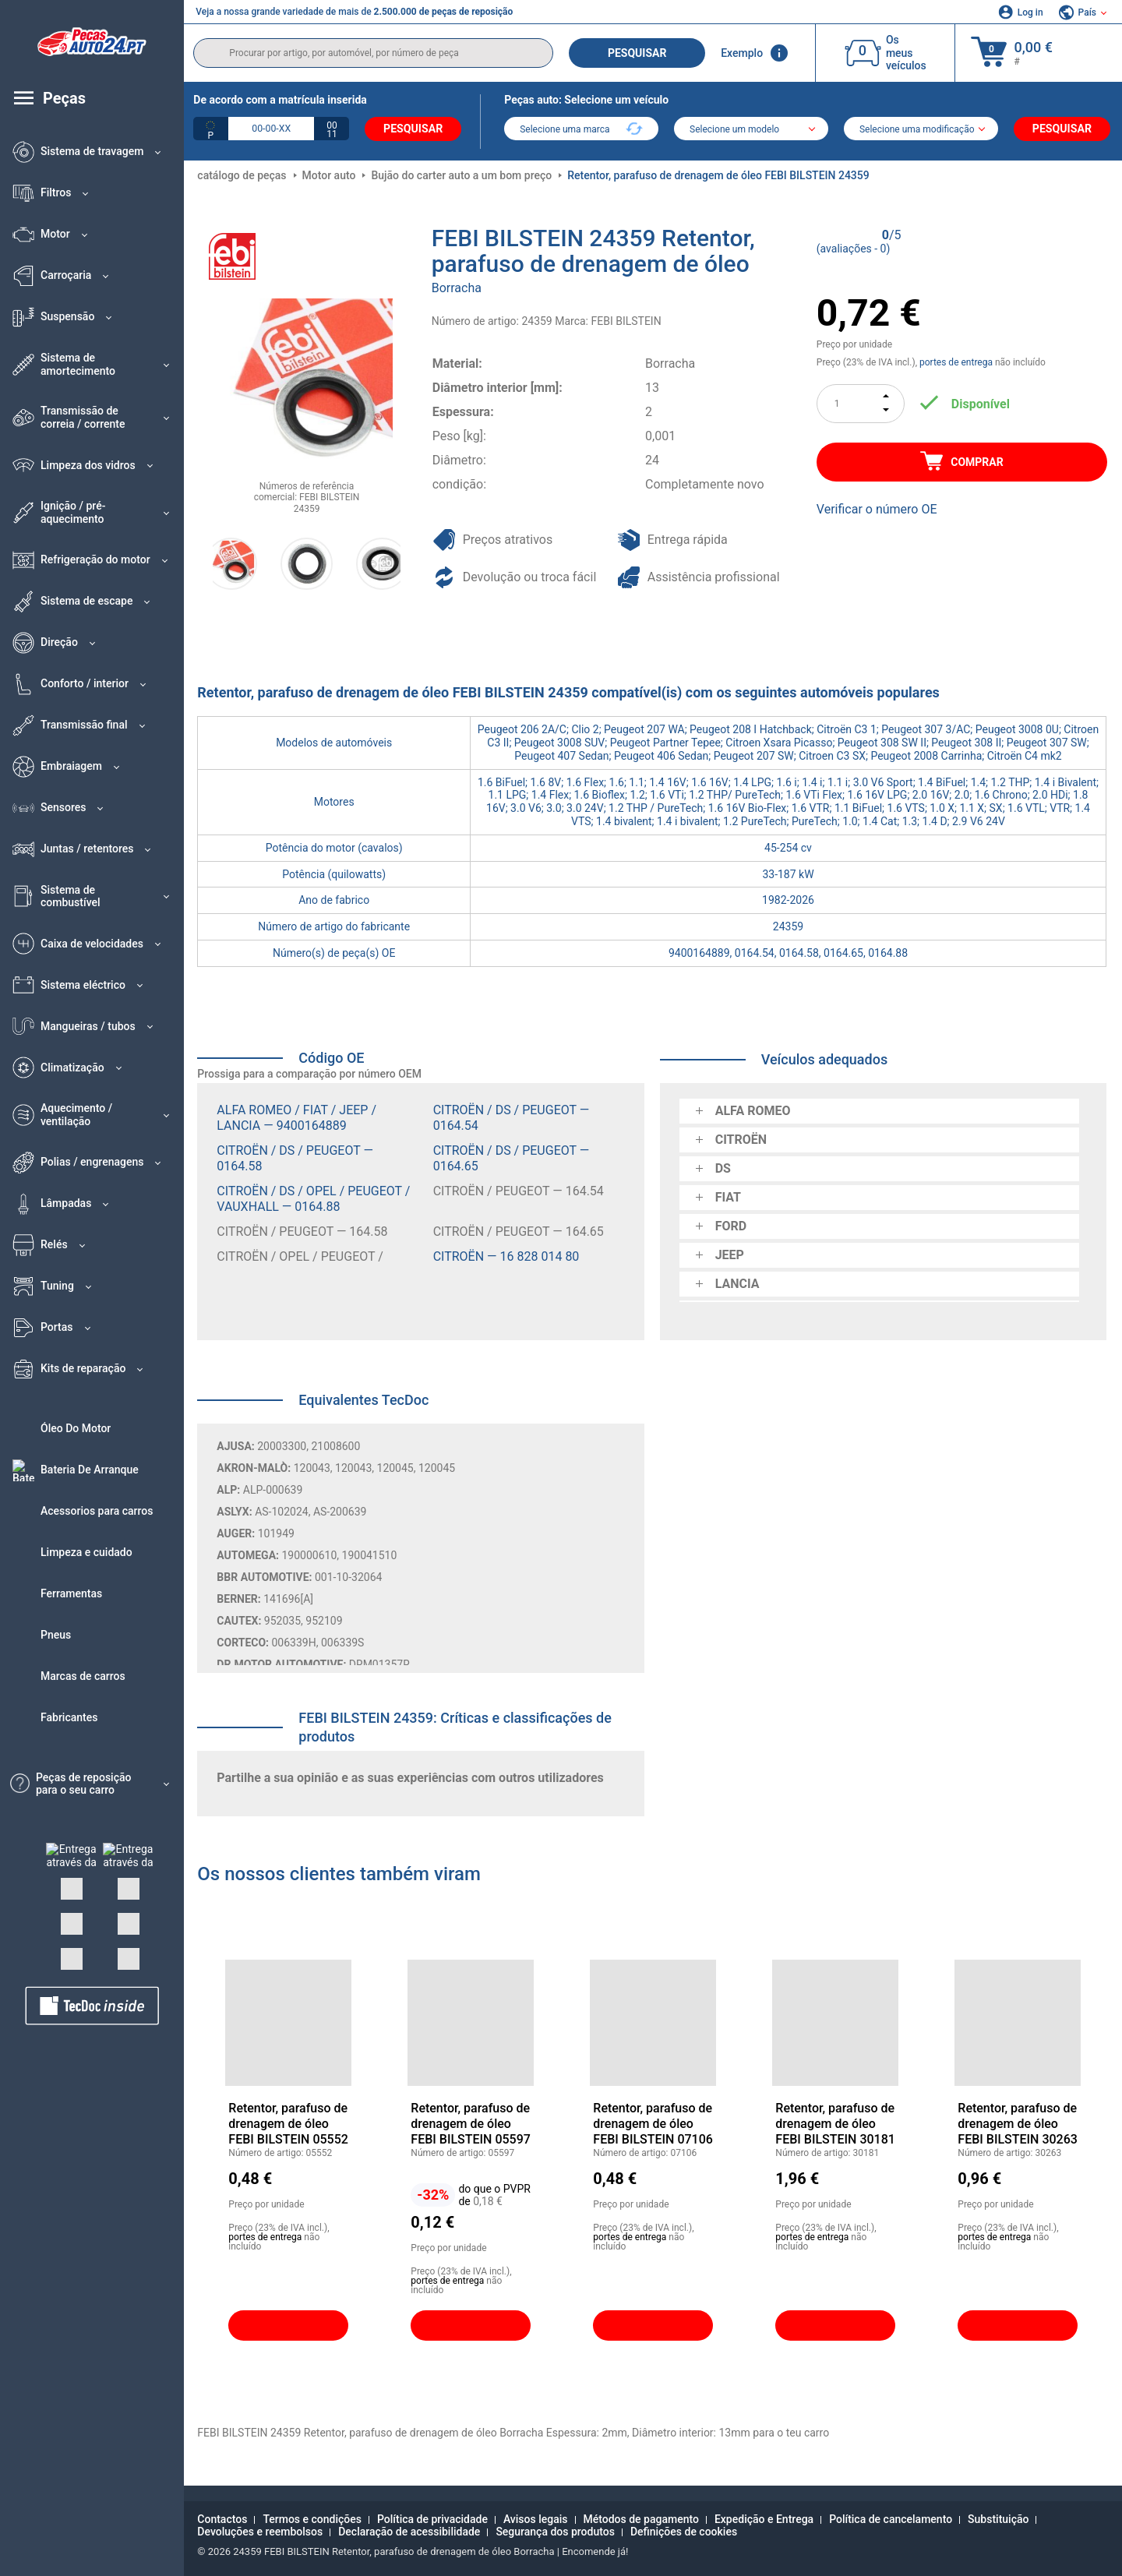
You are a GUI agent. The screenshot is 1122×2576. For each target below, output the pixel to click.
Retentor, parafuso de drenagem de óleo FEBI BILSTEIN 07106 (653, 2123)
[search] (373, 53)
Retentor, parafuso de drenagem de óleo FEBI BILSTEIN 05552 (288, 2123)
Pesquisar (637, 53)
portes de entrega (956, 362)
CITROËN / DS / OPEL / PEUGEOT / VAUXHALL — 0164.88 (313, 1198)
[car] (921, 130)
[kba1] (271, 128)
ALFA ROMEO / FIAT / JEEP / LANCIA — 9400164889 (296, 1117)
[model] (751, 130)
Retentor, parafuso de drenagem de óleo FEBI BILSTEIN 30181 (835, 2123)
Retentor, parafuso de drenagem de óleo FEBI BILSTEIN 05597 (471, 2123)
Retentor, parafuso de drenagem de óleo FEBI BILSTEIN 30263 (1018, 2123)
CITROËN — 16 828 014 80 (506, 1255)
